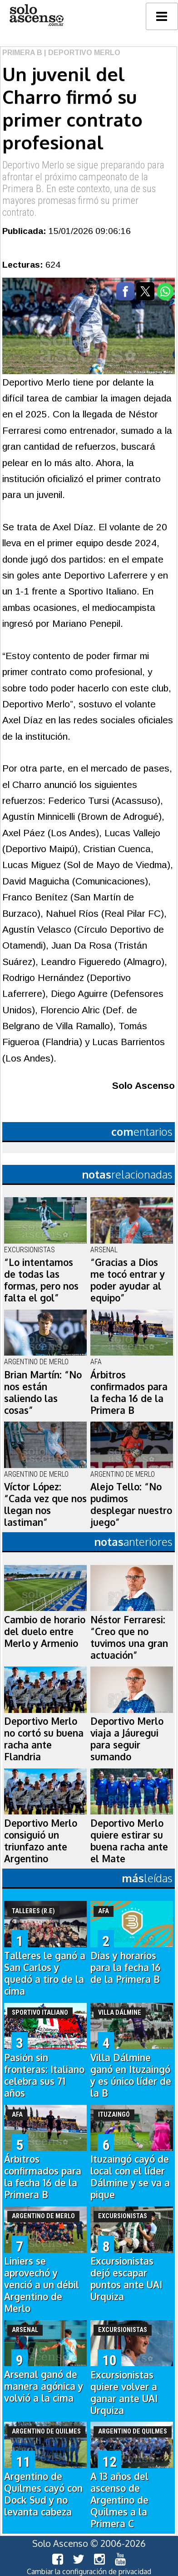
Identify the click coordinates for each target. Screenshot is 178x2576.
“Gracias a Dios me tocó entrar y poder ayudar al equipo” (127, 1280)
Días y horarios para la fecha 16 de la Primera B (125, 1967)
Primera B (22, 52)
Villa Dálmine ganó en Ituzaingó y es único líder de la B (130, 2075)
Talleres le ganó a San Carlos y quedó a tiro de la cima (44, 1973)
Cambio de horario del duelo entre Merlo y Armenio (44, 1631)
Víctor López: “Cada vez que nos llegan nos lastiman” (45, 1504)
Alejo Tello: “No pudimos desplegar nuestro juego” (131, 1504)
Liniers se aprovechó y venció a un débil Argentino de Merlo (41, 2284)
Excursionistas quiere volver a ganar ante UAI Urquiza (124, 2392)
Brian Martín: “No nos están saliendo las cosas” (43, 1392)
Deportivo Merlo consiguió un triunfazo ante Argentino (40, 1841)
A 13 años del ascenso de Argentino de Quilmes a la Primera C (119, 2500)
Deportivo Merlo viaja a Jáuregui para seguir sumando (126, 1739)
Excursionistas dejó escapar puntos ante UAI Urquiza (126, 2278)
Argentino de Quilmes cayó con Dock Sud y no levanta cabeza (43, 2494)
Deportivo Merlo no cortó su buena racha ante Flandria (44, 1739)
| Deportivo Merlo (81, 52)
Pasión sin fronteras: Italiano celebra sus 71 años (44, 2075)
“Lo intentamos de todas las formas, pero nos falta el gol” (41, 1280)
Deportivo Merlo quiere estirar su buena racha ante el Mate (129, 1841)
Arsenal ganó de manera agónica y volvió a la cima (43, 2386)
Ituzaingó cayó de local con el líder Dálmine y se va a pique (130, 2176)
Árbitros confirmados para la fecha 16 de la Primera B (129, 1392)
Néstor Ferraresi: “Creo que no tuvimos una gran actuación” (129, 1637)
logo (36, 15)
